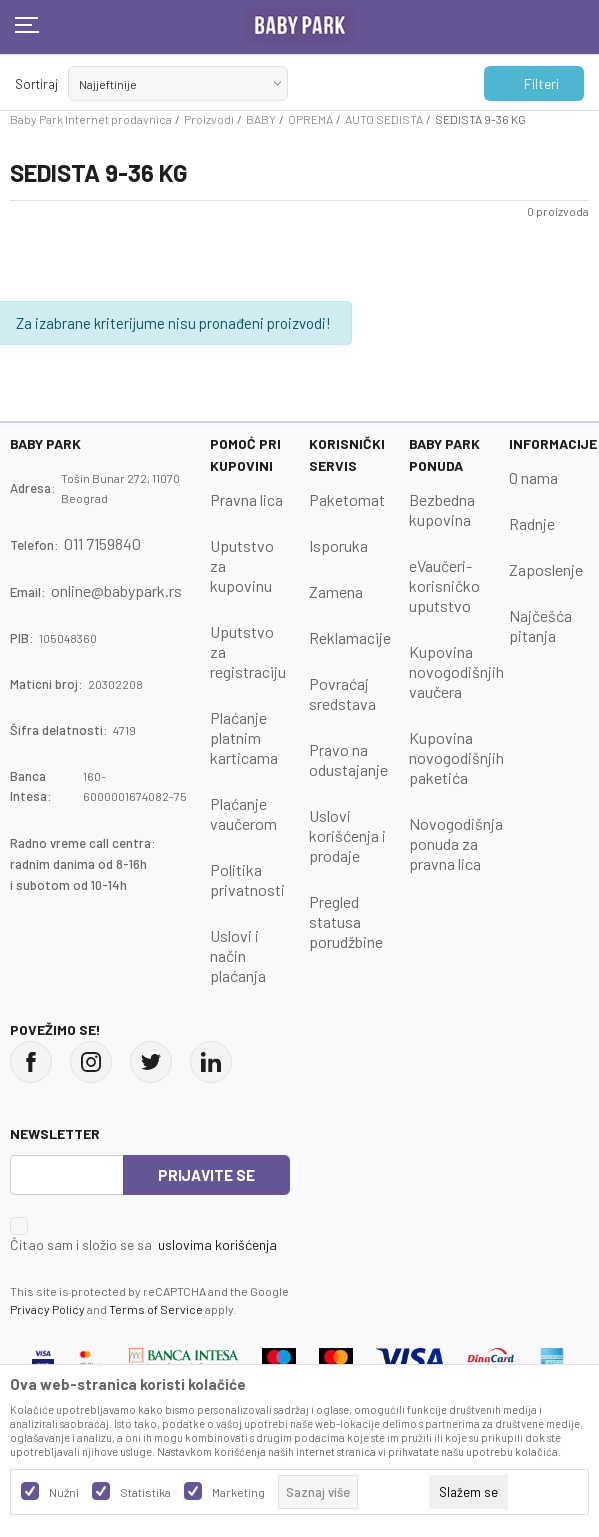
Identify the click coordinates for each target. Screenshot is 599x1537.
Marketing (238, 1492)
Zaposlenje (546, 569)
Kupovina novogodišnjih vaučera (456, 671)
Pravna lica (246, 499)
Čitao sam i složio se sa (143, 1245)
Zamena (336, 591)
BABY (261, 119)
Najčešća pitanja (540, 625)
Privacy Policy (47, 1309)
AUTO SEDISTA (384, 119)
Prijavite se (206, 1175)
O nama (533, 477)
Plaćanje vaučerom (243, 813)
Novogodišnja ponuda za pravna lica (456, 843)
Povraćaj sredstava (342, 693)
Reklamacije (350, 637)
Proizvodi (209, 119)
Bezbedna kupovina (442, 509)
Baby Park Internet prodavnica (91, 119)
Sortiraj (36, 84)
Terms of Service (156, 1309)
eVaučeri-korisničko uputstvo (444, 585)
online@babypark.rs (116, 590)
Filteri (531, 84)
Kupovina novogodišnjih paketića (456, 757)
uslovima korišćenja (217, 1244)
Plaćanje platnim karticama (244, 737)
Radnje (532, 523)
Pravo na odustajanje (348, 759)
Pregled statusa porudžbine (346, 921)
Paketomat (347, 499)
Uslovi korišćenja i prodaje (347, 835)
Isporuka (338, 545)
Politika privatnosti (247, 879)
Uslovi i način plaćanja (238, 955)
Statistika (145, 1492)
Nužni (64, 1492)
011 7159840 (102, 543)
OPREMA (310, 119)
